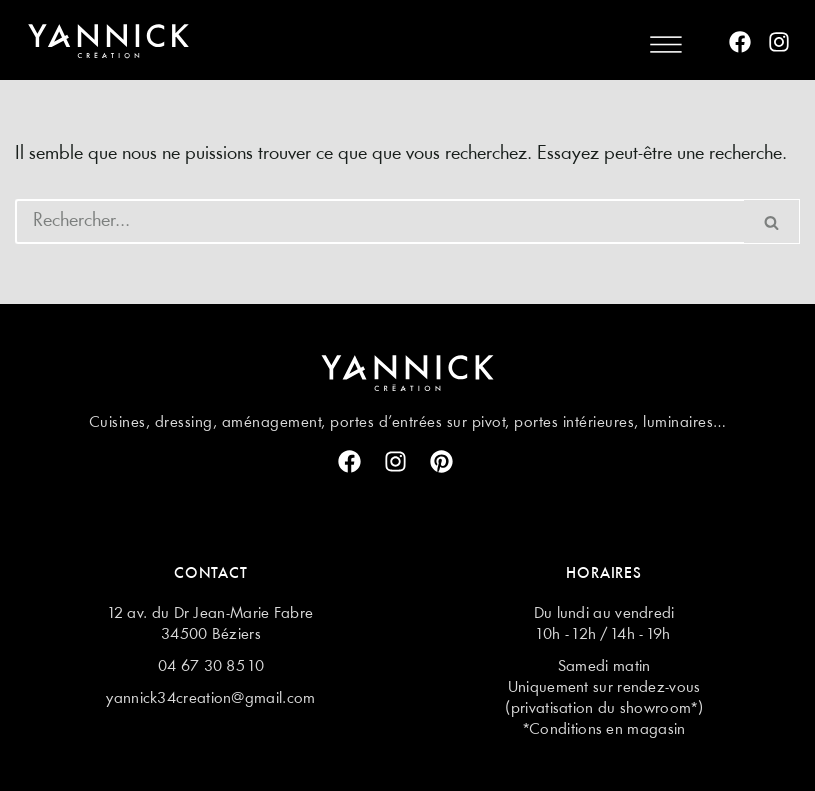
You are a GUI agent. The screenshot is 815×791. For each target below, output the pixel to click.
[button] (665, 43)
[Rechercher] (379, 221)
